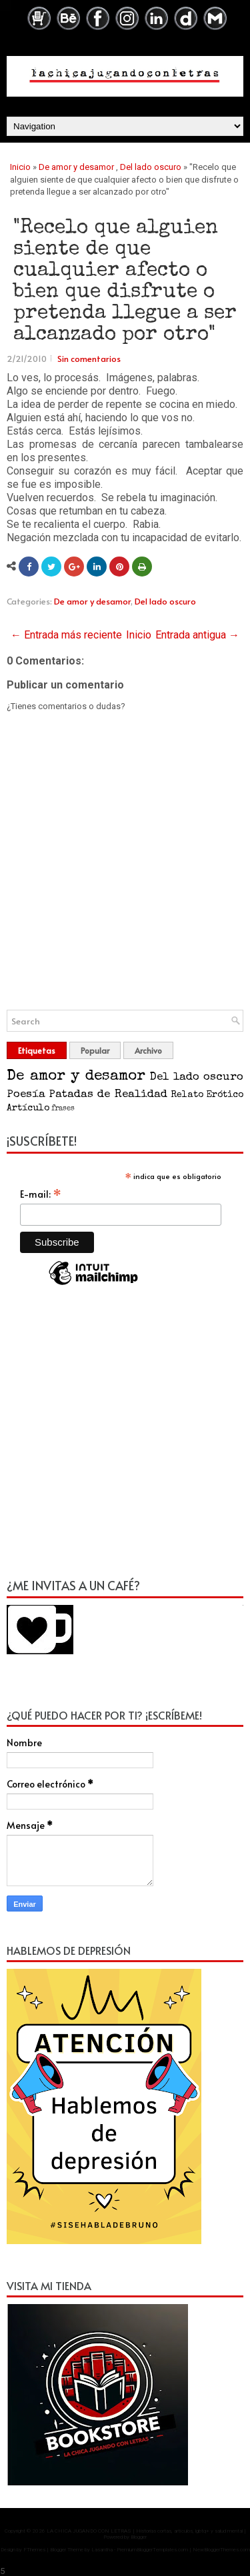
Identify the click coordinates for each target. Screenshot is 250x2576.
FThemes (34, 2550)
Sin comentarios (89, 359)
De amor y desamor (76, 167)
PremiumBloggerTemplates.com (152, 2550)
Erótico (224, 1095)
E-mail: (40, 1194)
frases (63, 1108)
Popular (95, 1050)
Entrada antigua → (197, 635)
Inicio (20, 167)
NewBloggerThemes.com (221, 2550)
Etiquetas (36, 1050)
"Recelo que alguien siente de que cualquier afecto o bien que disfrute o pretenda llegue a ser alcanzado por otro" (125, 282)
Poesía (26, 1094)
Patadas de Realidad (108, 1094)
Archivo (148, 1050)
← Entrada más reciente (66, 635)
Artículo (28, 1108)
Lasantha (102, 2550)
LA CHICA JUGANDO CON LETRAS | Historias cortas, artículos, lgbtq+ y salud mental (145, 2531)
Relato (187, 1095)
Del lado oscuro (150, 167)
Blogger (139, 2537)
